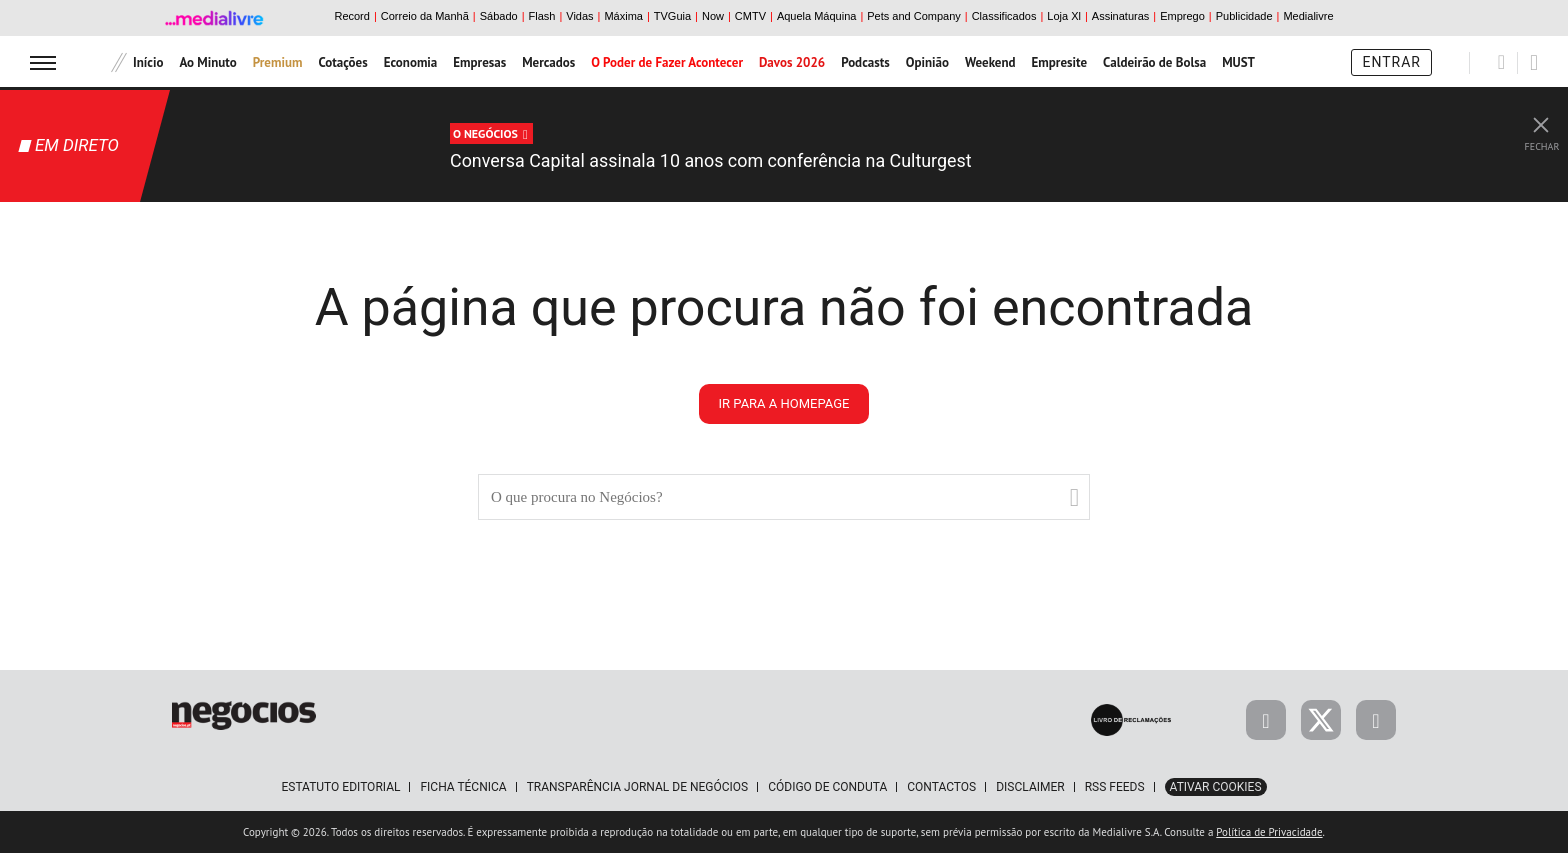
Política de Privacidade (1269, 832)
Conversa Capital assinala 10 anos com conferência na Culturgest (756, 160)
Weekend (990, 62)
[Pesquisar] (1501, 62)
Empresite (1060, 62)
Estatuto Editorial (340, 787)
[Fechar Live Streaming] (1540, 120)
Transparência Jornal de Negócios (638, 787)
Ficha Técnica (463, 787)
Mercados (548, 62)
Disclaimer (1030, 787)
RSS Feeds (1115, 787)
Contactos (941, 787)
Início (148, 62)
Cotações (342, 62)
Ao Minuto (207, 62)
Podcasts (865, 62)
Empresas (479, 62)
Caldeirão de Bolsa (1154, 62)
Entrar (1391, 62)
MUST (1238, 62)
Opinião (927, 62)
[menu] (43, 62)
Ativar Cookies (1216, 787)
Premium (278, 62)
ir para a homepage (784, 403)
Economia (411, 62)
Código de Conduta (827, 787)
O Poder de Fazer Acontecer (667, 62)
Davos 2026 (792, 62)
